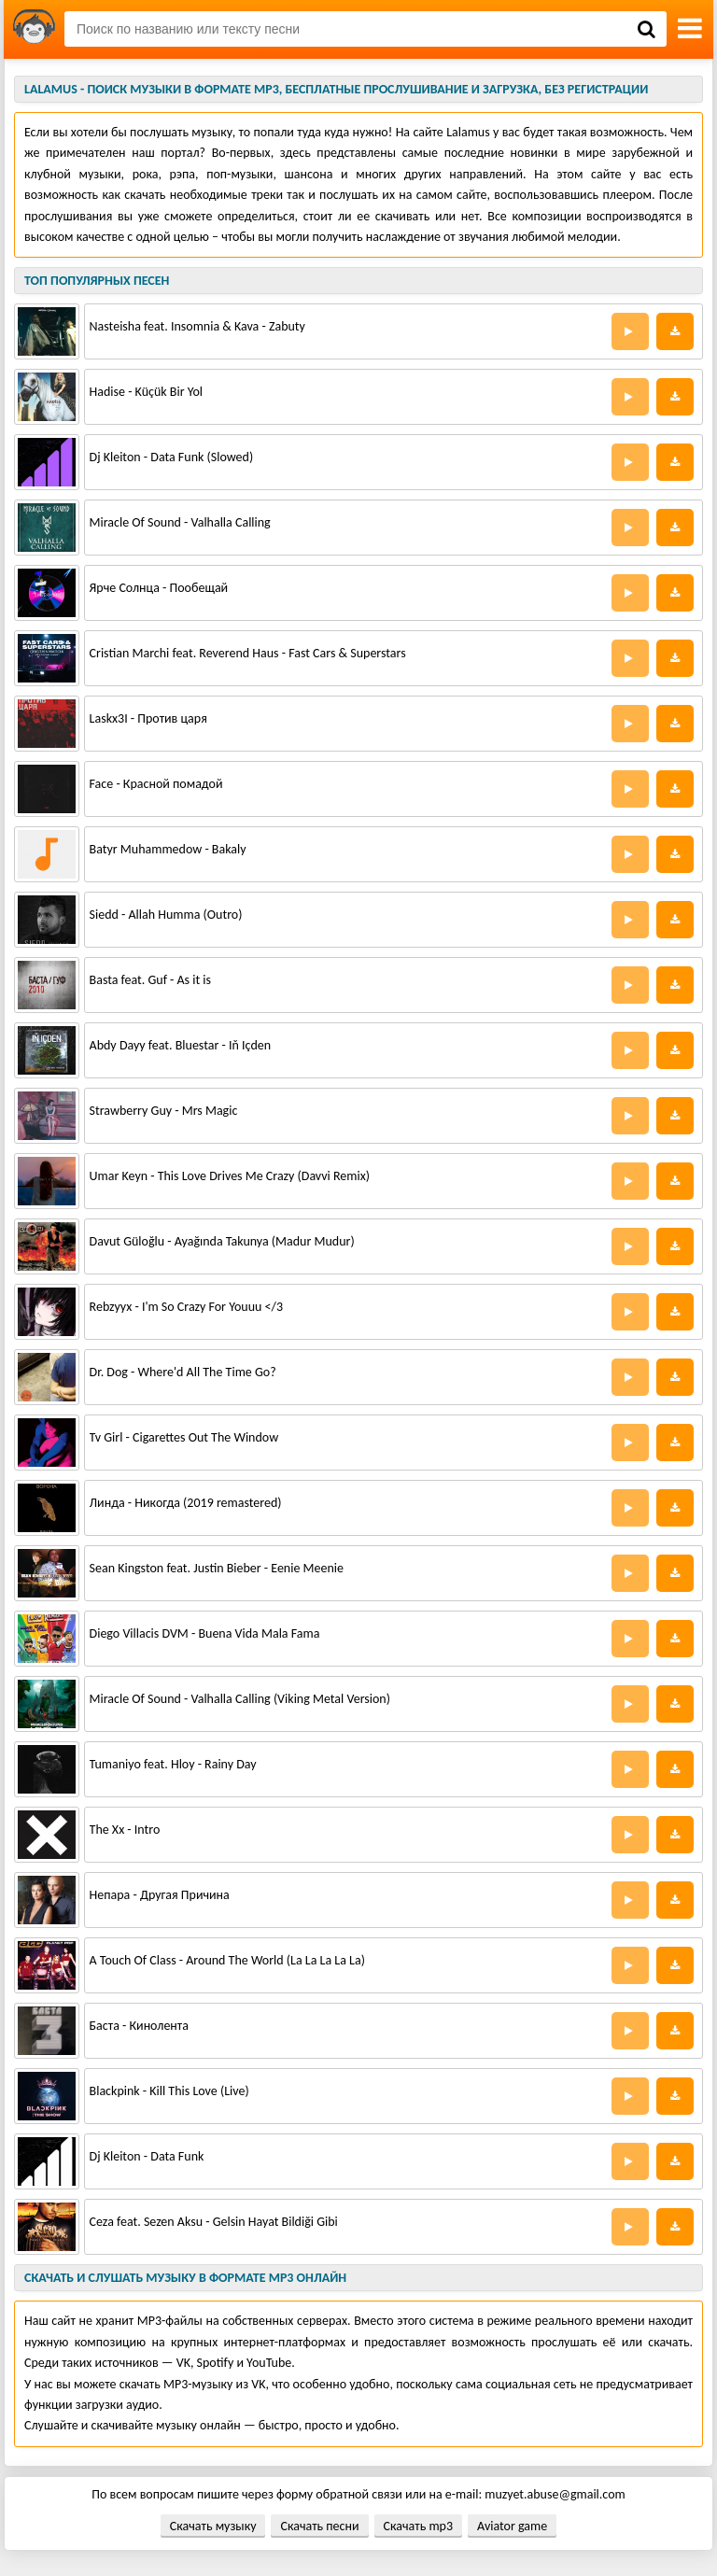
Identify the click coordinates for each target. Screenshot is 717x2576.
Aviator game (512, 2526)
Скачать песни (319, 2526)
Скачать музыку (213, 2526)
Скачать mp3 (418, 2526)
